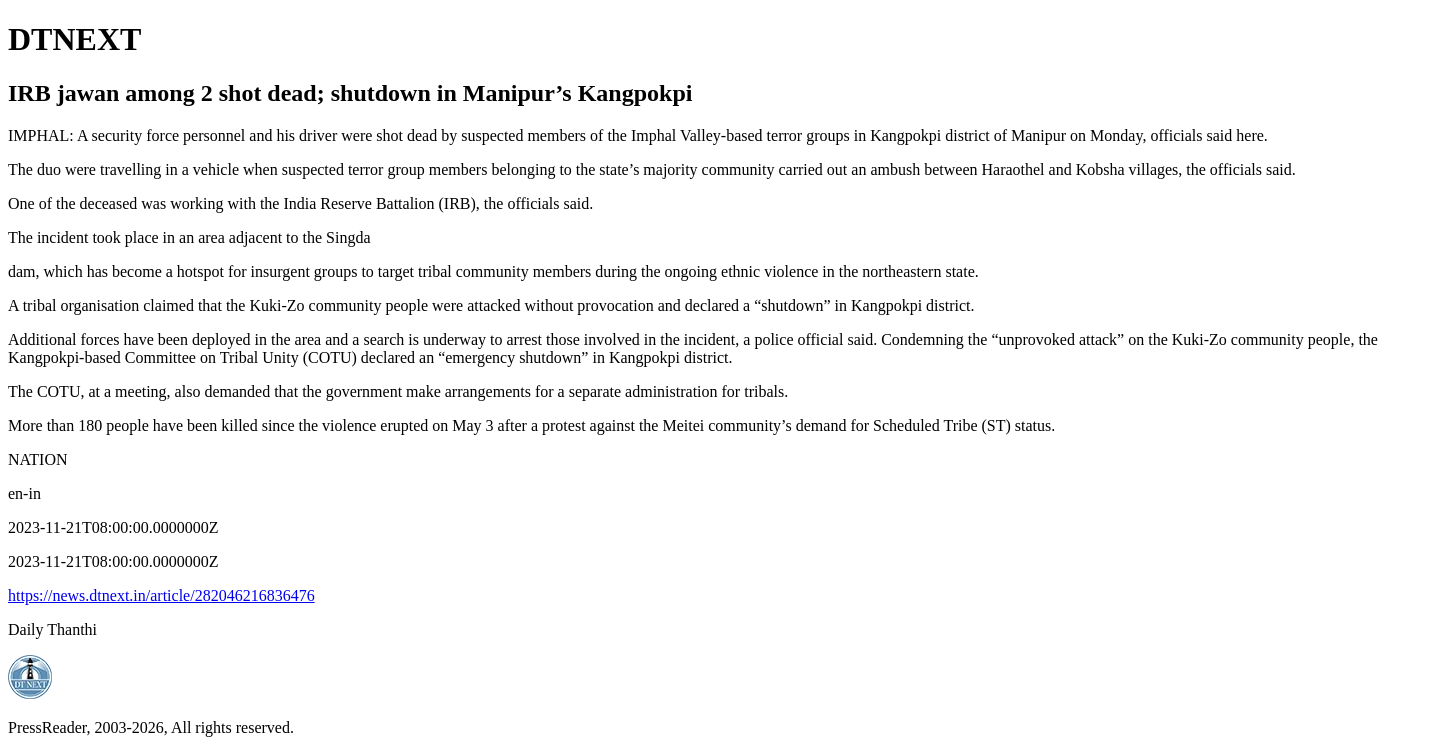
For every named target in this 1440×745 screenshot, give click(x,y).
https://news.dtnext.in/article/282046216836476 (161, 595)
